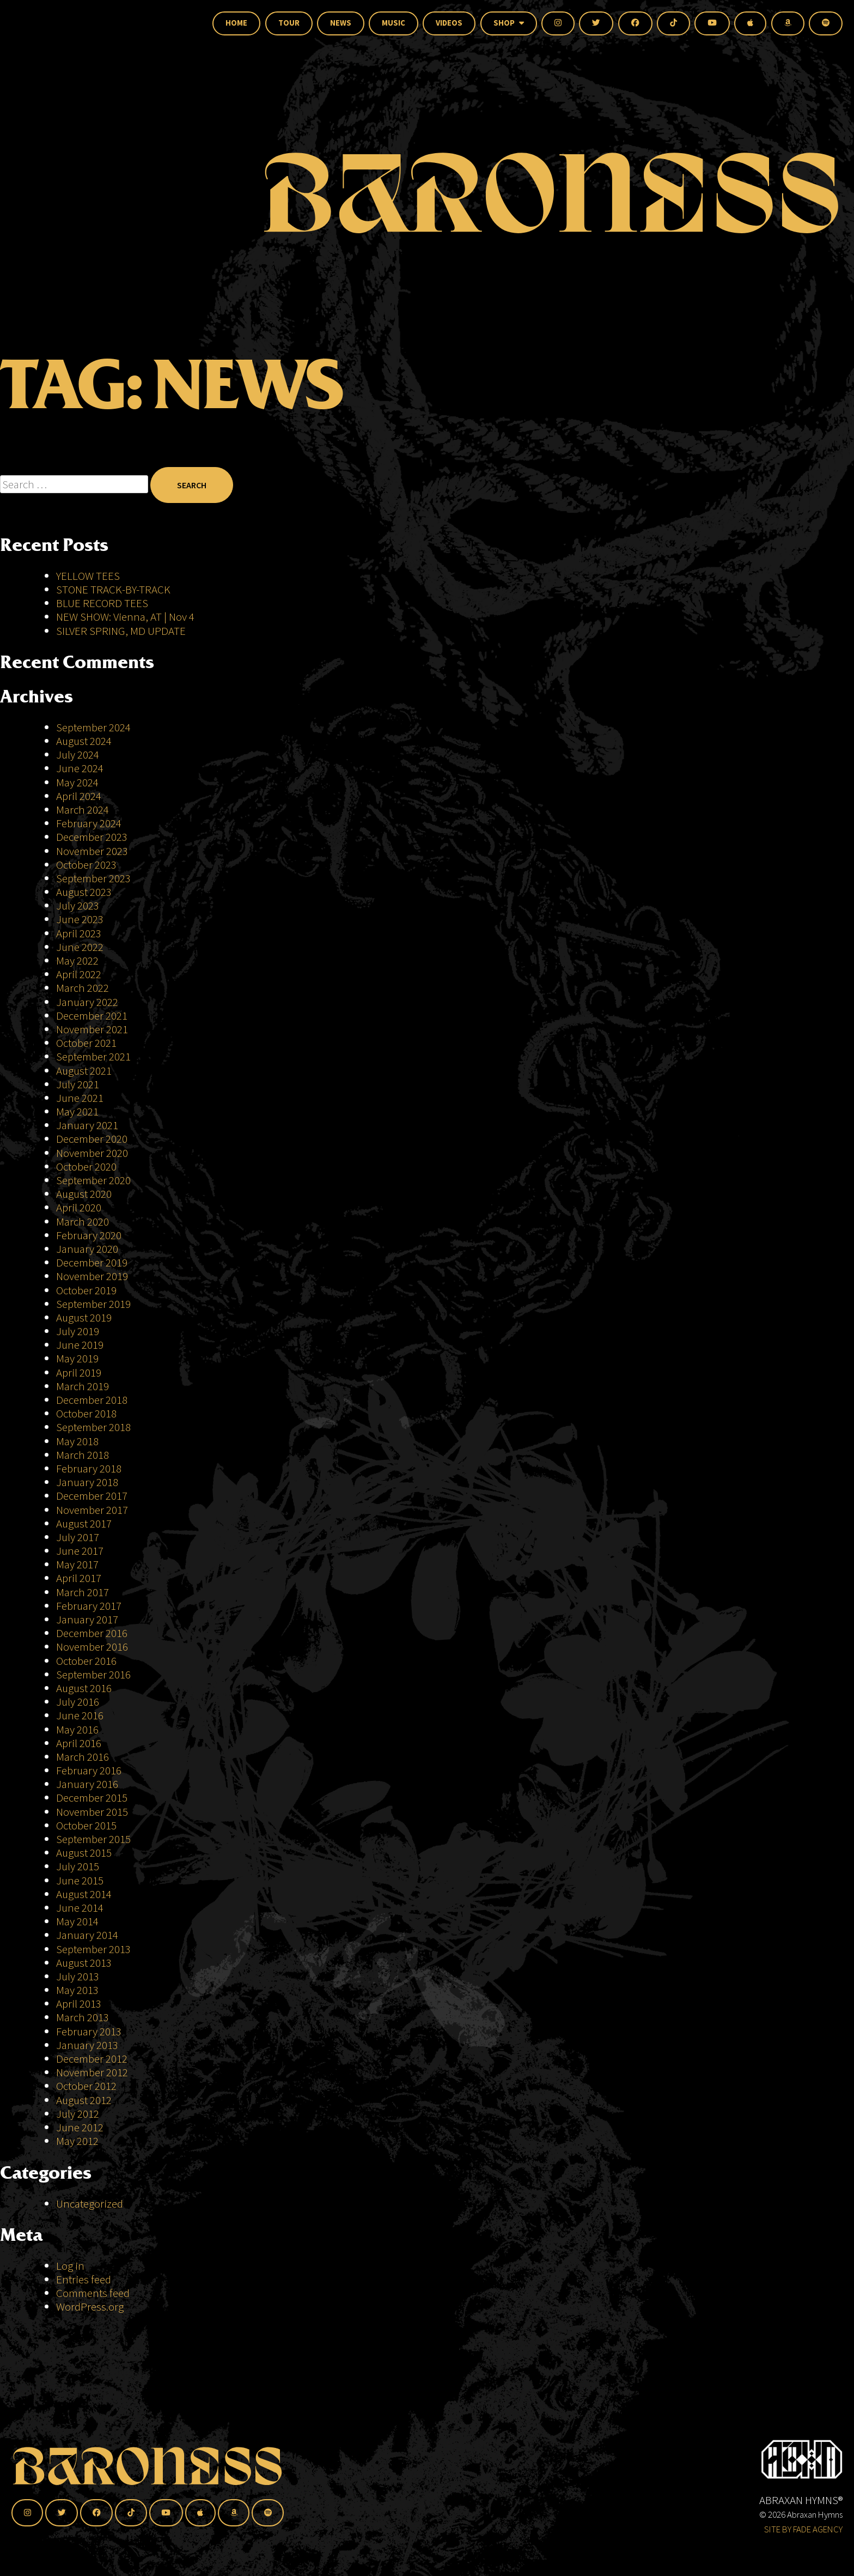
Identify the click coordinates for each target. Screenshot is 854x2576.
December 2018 (91, 1399)
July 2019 (77, 1331)
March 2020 (82, 1221)
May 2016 (77, 1729)
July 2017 (77, 1537)
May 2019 (77, 1358)
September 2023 (93, 878)
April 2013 (78, 2003)
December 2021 (91, 1015)
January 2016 (87, 1784)
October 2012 (86, 2085)
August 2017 (84, 1523)
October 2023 (86, 864)
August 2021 (84, 1070)
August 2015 (84, 1852)
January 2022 (87, 1002)
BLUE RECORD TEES (103, 603)
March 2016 (82, 1756)
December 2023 (91, 836)
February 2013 (88, 2031)
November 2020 (92, 1152)
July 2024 (77, 754)
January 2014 (87, 1935)
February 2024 (88, 823)
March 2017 (82, 1592)
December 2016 (91, 1633)
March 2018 (82, 1454)
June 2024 (79, 768)
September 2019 (93, 1303)
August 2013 (84, 1962)
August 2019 (84, 1317)
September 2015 (93, 1839)
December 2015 (91, 1797)
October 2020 (86, 1166)
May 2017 (77, 1564)
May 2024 (77, 782)
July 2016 (77, 1701)
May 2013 (77, 1990)
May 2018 (77, 1441)
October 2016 (86, 1660)
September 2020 (93, 1180)
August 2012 (84, 2100)
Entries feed (83, 2279)
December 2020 (91, 1138)
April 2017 (78, 1578)
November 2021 (92, 1029)
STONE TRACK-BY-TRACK (113, 589)
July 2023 (77, 905)
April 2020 (78, 1207)
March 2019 (82, 1386)
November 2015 (92, 1811)
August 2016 (84, 1688)
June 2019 (79, 1344)
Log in (70, 2265)
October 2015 (86, 1825)
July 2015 (77, 1866)
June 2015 (79, 1880)
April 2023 (78, 933)
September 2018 (93, 1427)
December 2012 (91, 2058)
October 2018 (86, 1413)
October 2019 (86, 1290)
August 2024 (84, 741)
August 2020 (84, 1193)
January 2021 (87, 1125)
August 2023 (84, 891)
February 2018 (88, 1468)
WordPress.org (90, 2306)
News (340, 23)
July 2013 (77, 1976)
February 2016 (88, 1770)
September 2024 (93, 727)
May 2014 (77, 1921)
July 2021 (77, 1084)
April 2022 (78, 974)
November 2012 (92, 2072)
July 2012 (77, 2113)
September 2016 (93, 1674)
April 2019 (78, 1372)
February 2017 (88, 1605)
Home (236, 23)
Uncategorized (89, 2203)
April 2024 (78, 796)
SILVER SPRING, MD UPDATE (121, 630)
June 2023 (79, 919)
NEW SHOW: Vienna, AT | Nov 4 (125, 616)
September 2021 (93, 1056)
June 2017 (79, 1550)
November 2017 (92, 1509)
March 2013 (82, 2017)
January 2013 (87, 2045)
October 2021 (86, 1042)
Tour (289, 23)
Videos (449, 23)
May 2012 (77, 2140)
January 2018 (87, 1482)
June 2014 (79, 1907)
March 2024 (82, 809)
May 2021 (77, 1111)
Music (393, 23)
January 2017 (87, 1619)
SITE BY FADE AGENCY (803, 2529)
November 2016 (92, 1646)
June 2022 (79, 947)
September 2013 (93, 1949)
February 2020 (88, 1235)
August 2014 (84, 1894)
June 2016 (79, 1715)
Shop (508, 23)
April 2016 (78, 1743)
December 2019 (91, 1262)
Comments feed (93, 2293)
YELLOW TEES (88, 575)
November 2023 (92, 851)
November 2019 (92, 1276)
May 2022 (77, 960)
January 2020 (87, 1248)
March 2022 (82, 987)
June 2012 (79, 2127)
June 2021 (79, 1097)
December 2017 (91, 1495)
